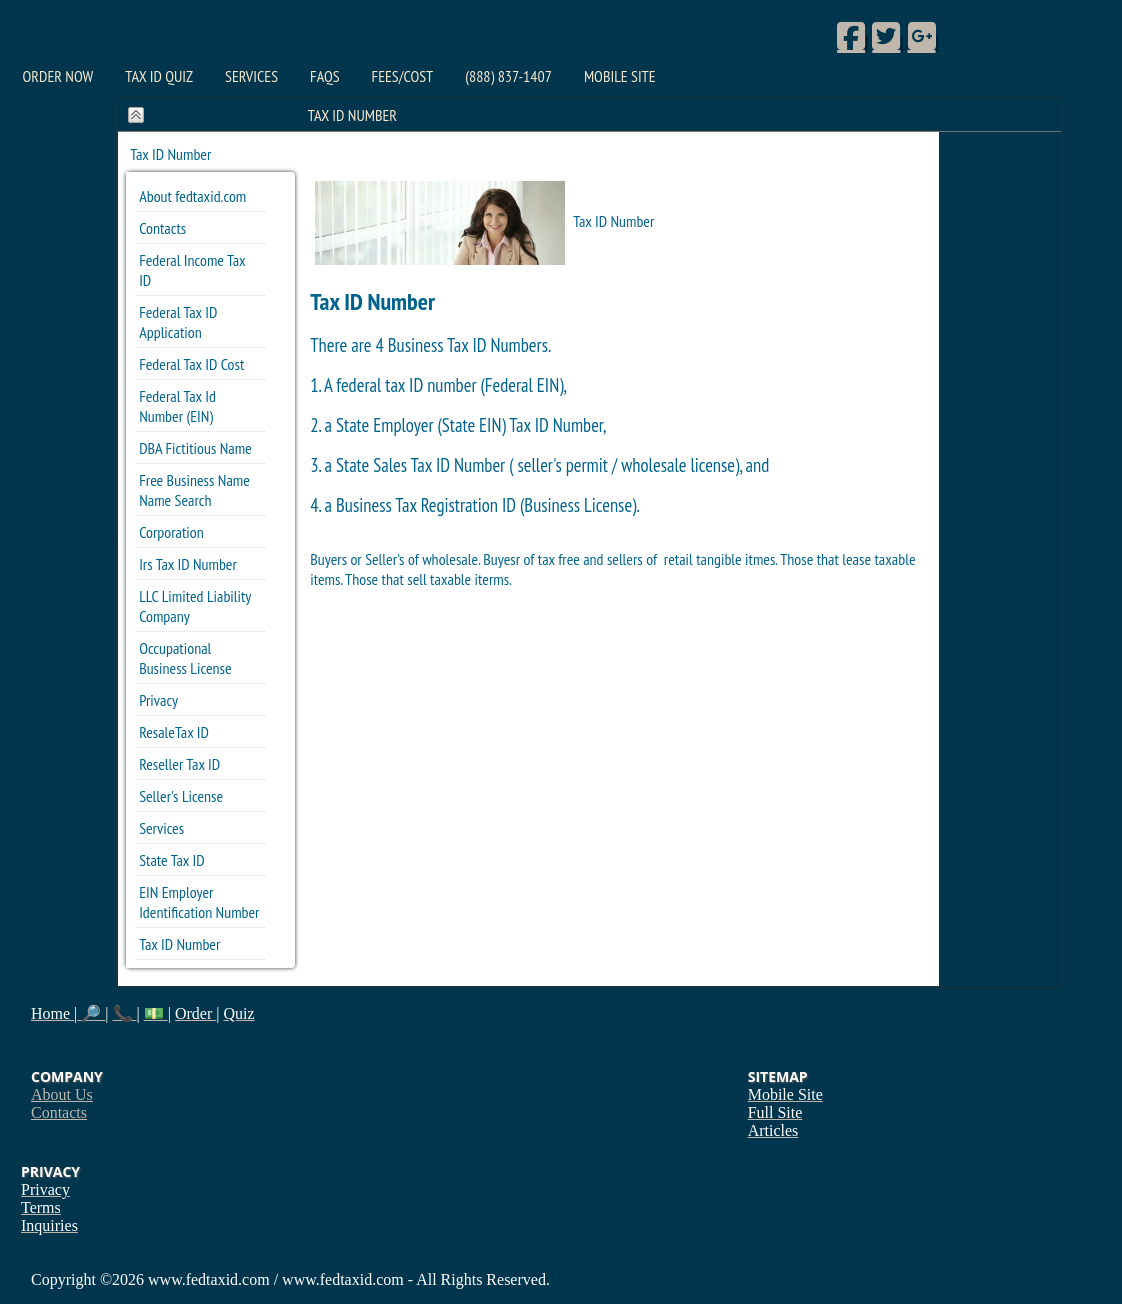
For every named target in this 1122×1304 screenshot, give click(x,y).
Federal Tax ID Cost (191, 364)
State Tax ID (171, 860)
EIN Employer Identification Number (199, 902)
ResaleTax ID (174, 732)
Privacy (158, 700)
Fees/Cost (403, 76)
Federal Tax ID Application (178, 322)
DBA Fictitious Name (195, 448)
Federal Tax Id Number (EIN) (177, 406)
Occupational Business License (185, 658)
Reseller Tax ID (179, 764)
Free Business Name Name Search (194, 490)
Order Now (58, 76)
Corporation (171, 532)
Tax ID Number (179, 944)
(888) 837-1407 (508, 76)
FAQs (324, 76)
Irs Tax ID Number (188, 564)
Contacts (162, 228)
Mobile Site (620, 76)
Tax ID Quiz (159, 76)
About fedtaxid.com (192, 196)
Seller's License (181, 796)
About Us (62, 1094)
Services (251, 76)
